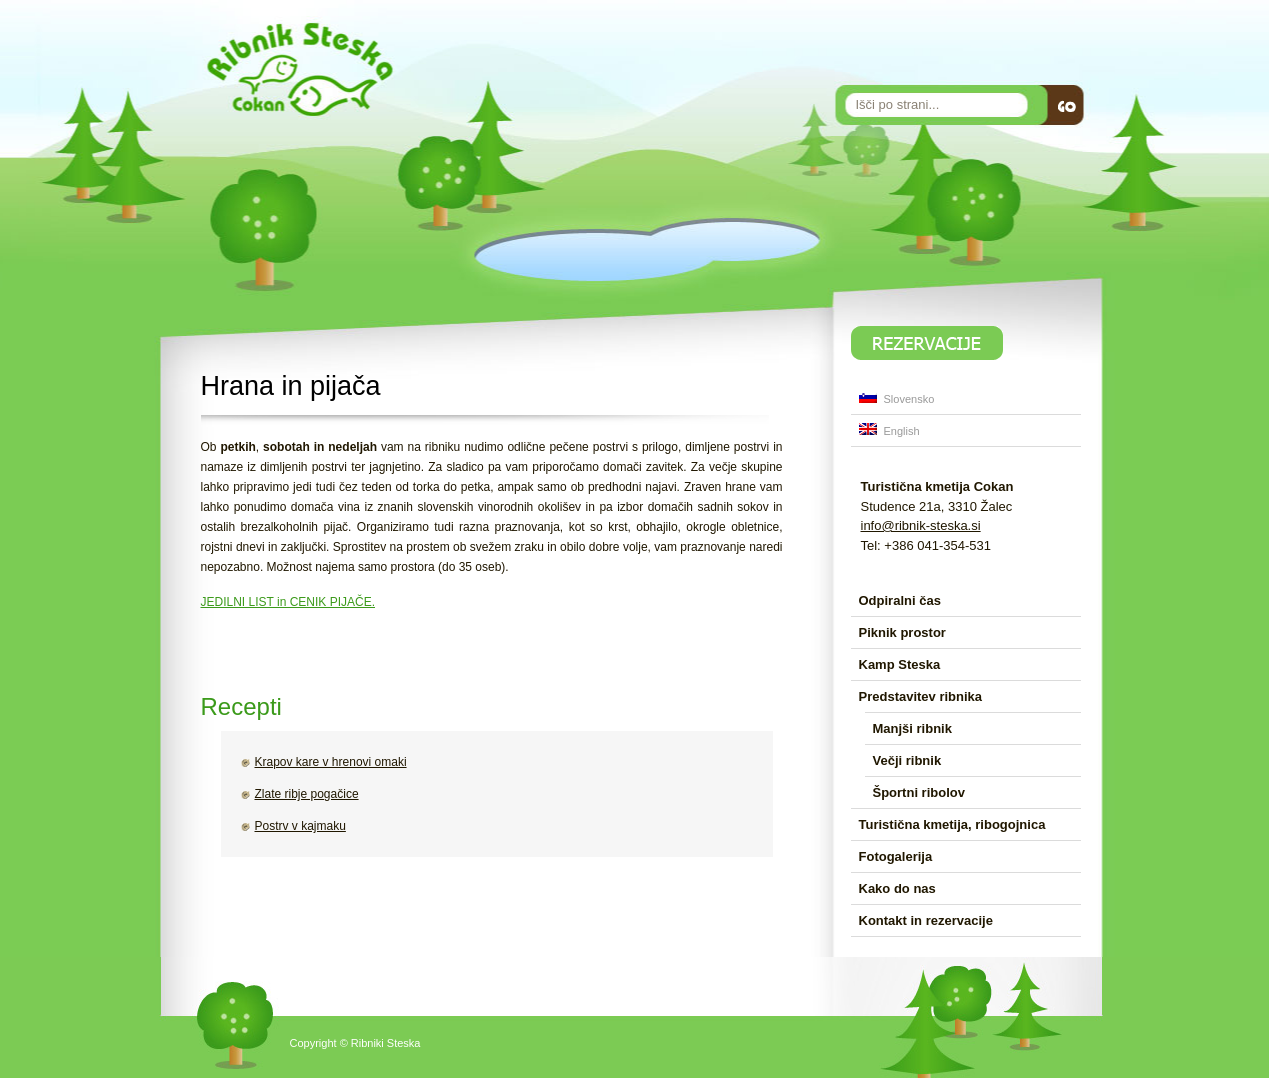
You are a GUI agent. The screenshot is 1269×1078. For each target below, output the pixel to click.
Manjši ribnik (912, 728)
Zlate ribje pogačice (307, 794)
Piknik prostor (902, 632)
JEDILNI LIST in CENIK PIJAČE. (288, 602)
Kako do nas (897, 888)
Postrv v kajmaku (300, 826)
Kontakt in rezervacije (926, 920)
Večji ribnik (907, 760)
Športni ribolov (919, 792)
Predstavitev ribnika (921, 696)
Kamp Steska (900, 664)
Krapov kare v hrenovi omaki (331, 762)
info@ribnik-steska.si (921, 525)
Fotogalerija (896, 856)
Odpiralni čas (900, 600)
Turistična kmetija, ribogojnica (952, 824)
